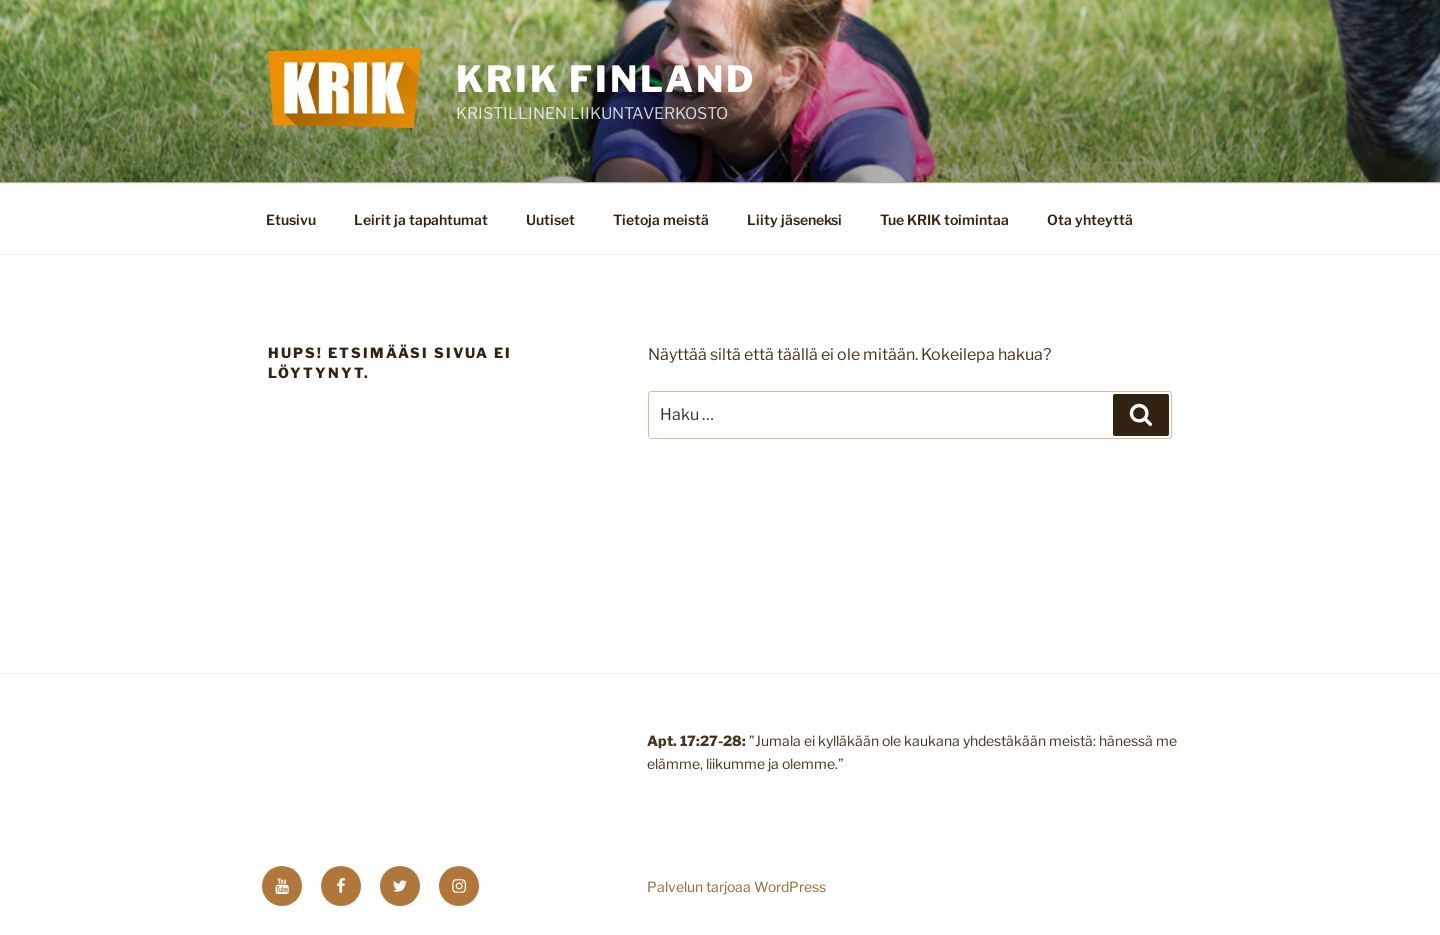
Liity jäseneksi (794, 219)
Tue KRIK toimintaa (944, 219)
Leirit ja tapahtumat (421, 219)
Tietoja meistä (661, 219)
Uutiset (550, 219)
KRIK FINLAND (606, 79)
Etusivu (291, 219)
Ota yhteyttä (1090, 219)
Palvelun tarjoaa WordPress (736, 886)
